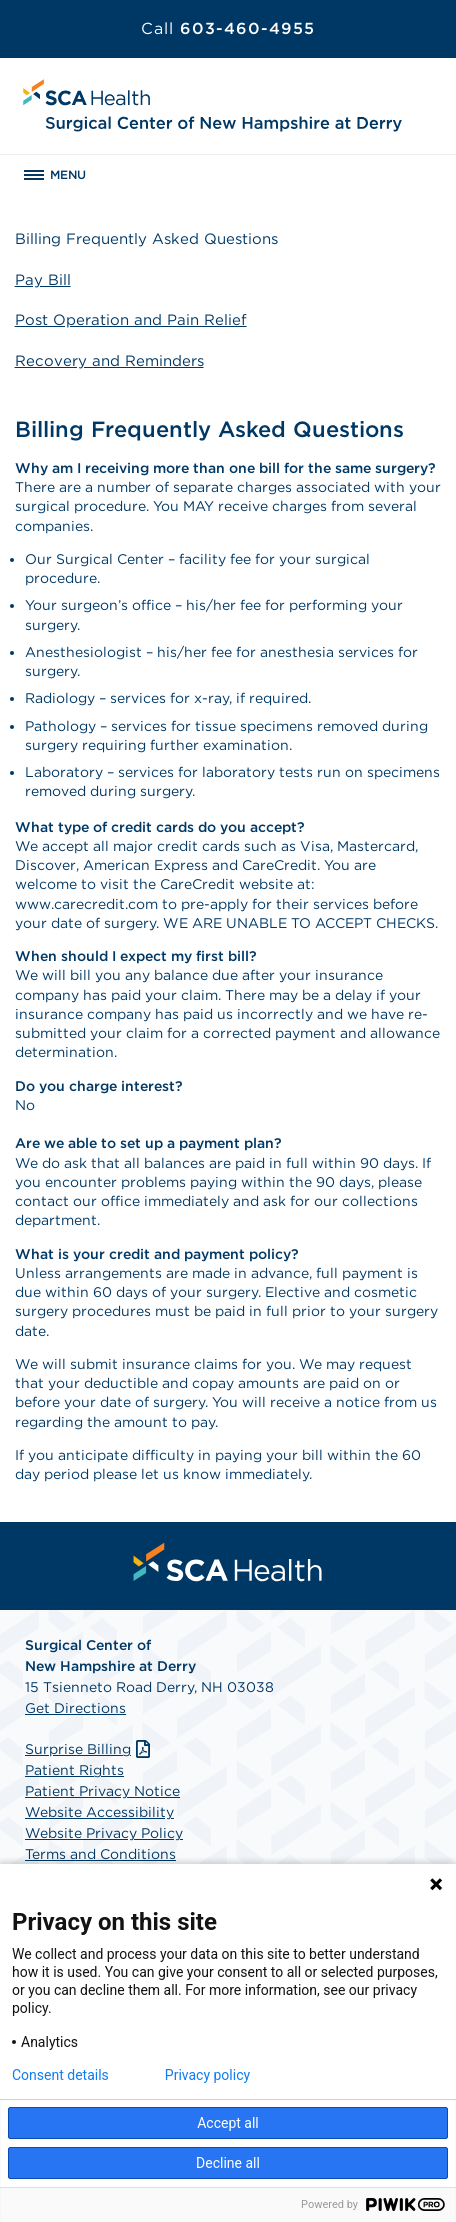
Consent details (60, 2075)
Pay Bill (43, 280)
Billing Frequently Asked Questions (146, 239)
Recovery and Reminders (109, 361)
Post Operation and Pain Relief (131, 320)
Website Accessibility (99, 1812)
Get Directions (75, 1708)
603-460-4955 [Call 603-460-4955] (228, 28)
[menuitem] (228, 1562)
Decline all (228, 2163)
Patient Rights (74, 1770)
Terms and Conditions (100, 1854)
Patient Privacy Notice (102, 1791)
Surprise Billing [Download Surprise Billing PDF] (89, 1749)
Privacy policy (207, 2075)
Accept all (228, 2123)
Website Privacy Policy (104, 1833)
